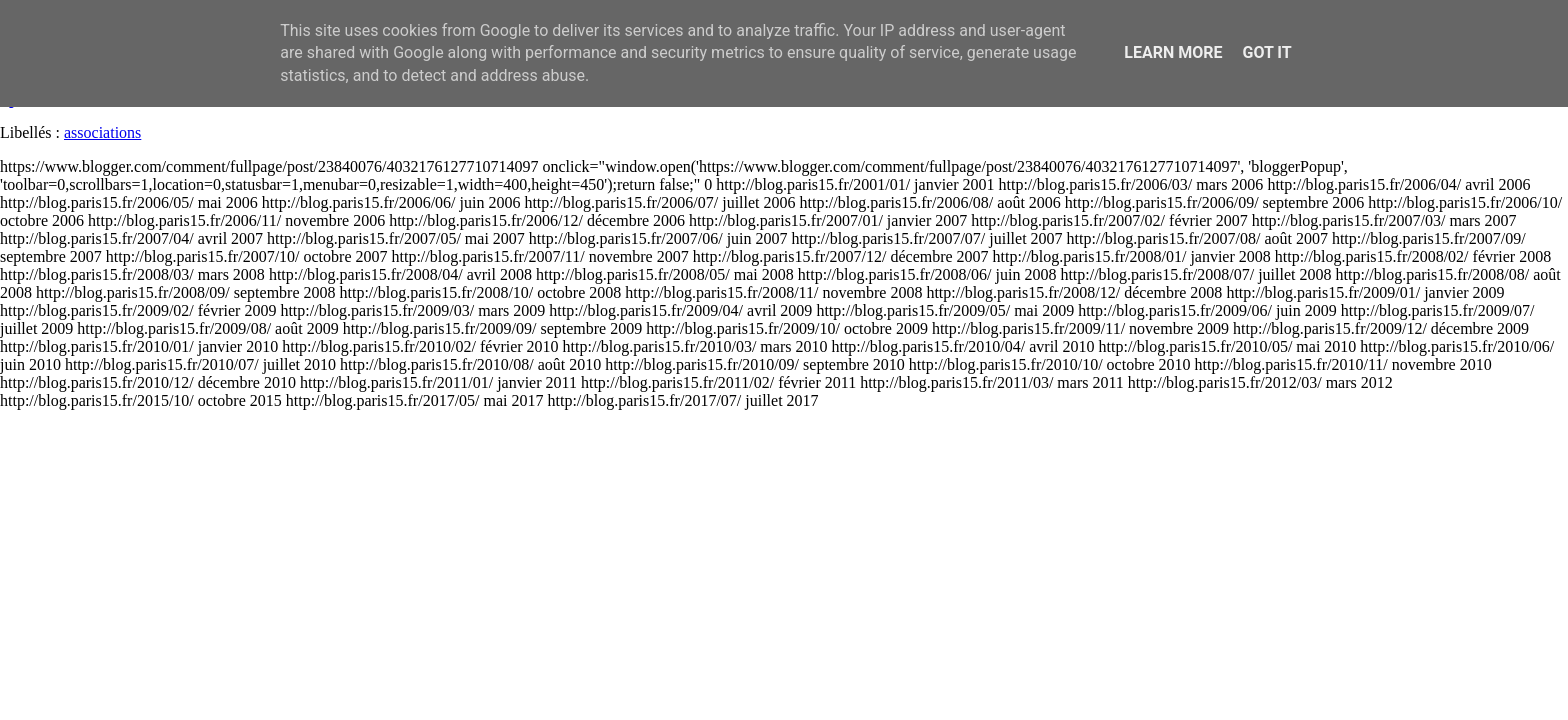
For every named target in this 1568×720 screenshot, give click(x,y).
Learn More (1173, 52)
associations (102, 132)
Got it (1266, 52)
